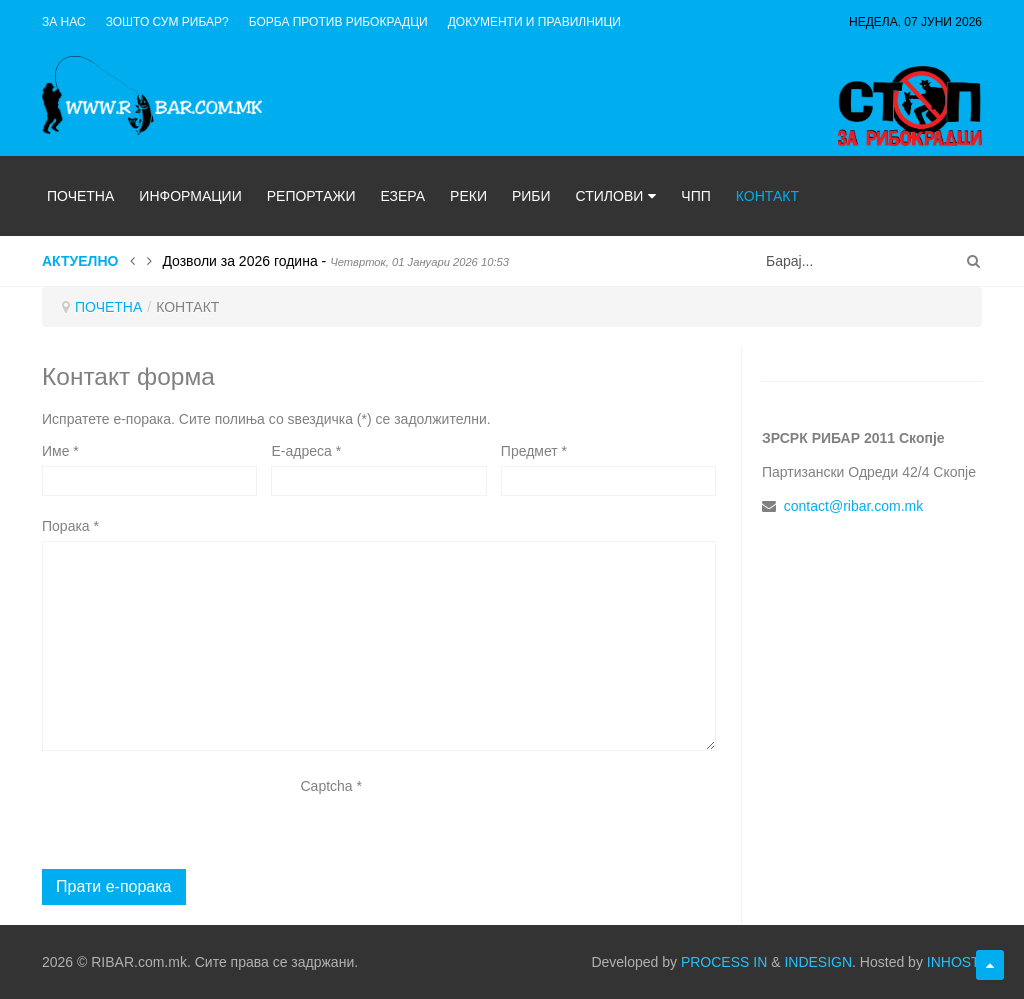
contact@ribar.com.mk (853, 506)
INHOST (952, 962)
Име (60, 451)
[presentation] (374, 840)
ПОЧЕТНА (108, 307)
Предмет (534, 451)
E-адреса (306, 451)
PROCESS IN (724, 962)
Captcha (332, 786)
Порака (70, 526)
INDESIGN (818, 962)
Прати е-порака (114, 886)
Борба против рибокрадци (338, 22)
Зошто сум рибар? (167, 22)
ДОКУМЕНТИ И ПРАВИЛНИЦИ (534, 22)
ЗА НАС (64, 22)
